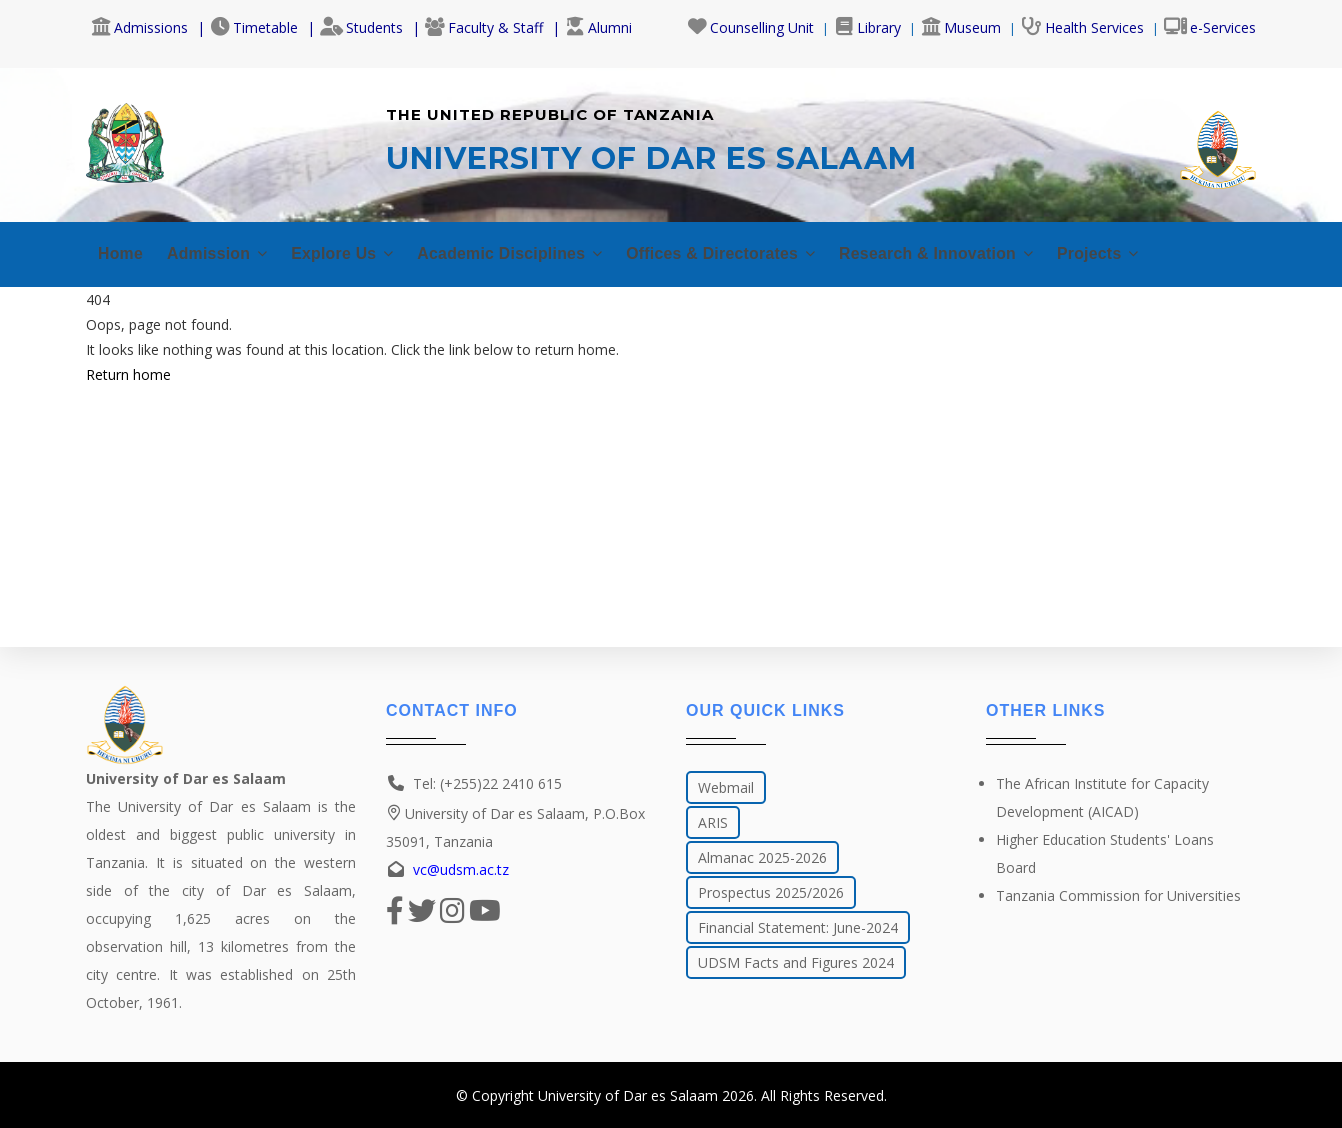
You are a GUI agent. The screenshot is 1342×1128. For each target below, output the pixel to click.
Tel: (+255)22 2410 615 (487, 783)
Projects (1171, 247)
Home (122, 247)
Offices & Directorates (765, 247)
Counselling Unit (750, 27)
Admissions (139, 27)
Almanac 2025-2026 (762, 857)
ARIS (713, 822)
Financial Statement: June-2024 (798, 927)
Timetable (254, 27)
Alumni (598, 27)
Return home (128, 368)
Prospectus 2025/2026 (771, 892)
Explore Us (357, 247)
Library (867, 27)
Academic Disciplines (537, 247)
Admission (224, 247)
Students (361, 27)
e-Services (1210, 27)
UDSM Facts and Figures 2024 (796, 962)
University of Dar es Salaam (628, 1095)
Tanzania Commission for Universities (1118, 895)
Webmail (726, 787)
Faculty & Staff (484, 27)
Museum (961, 27)
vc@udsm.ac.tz (461, 869)
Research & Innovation (997, 247)
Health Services (1082, 27)
